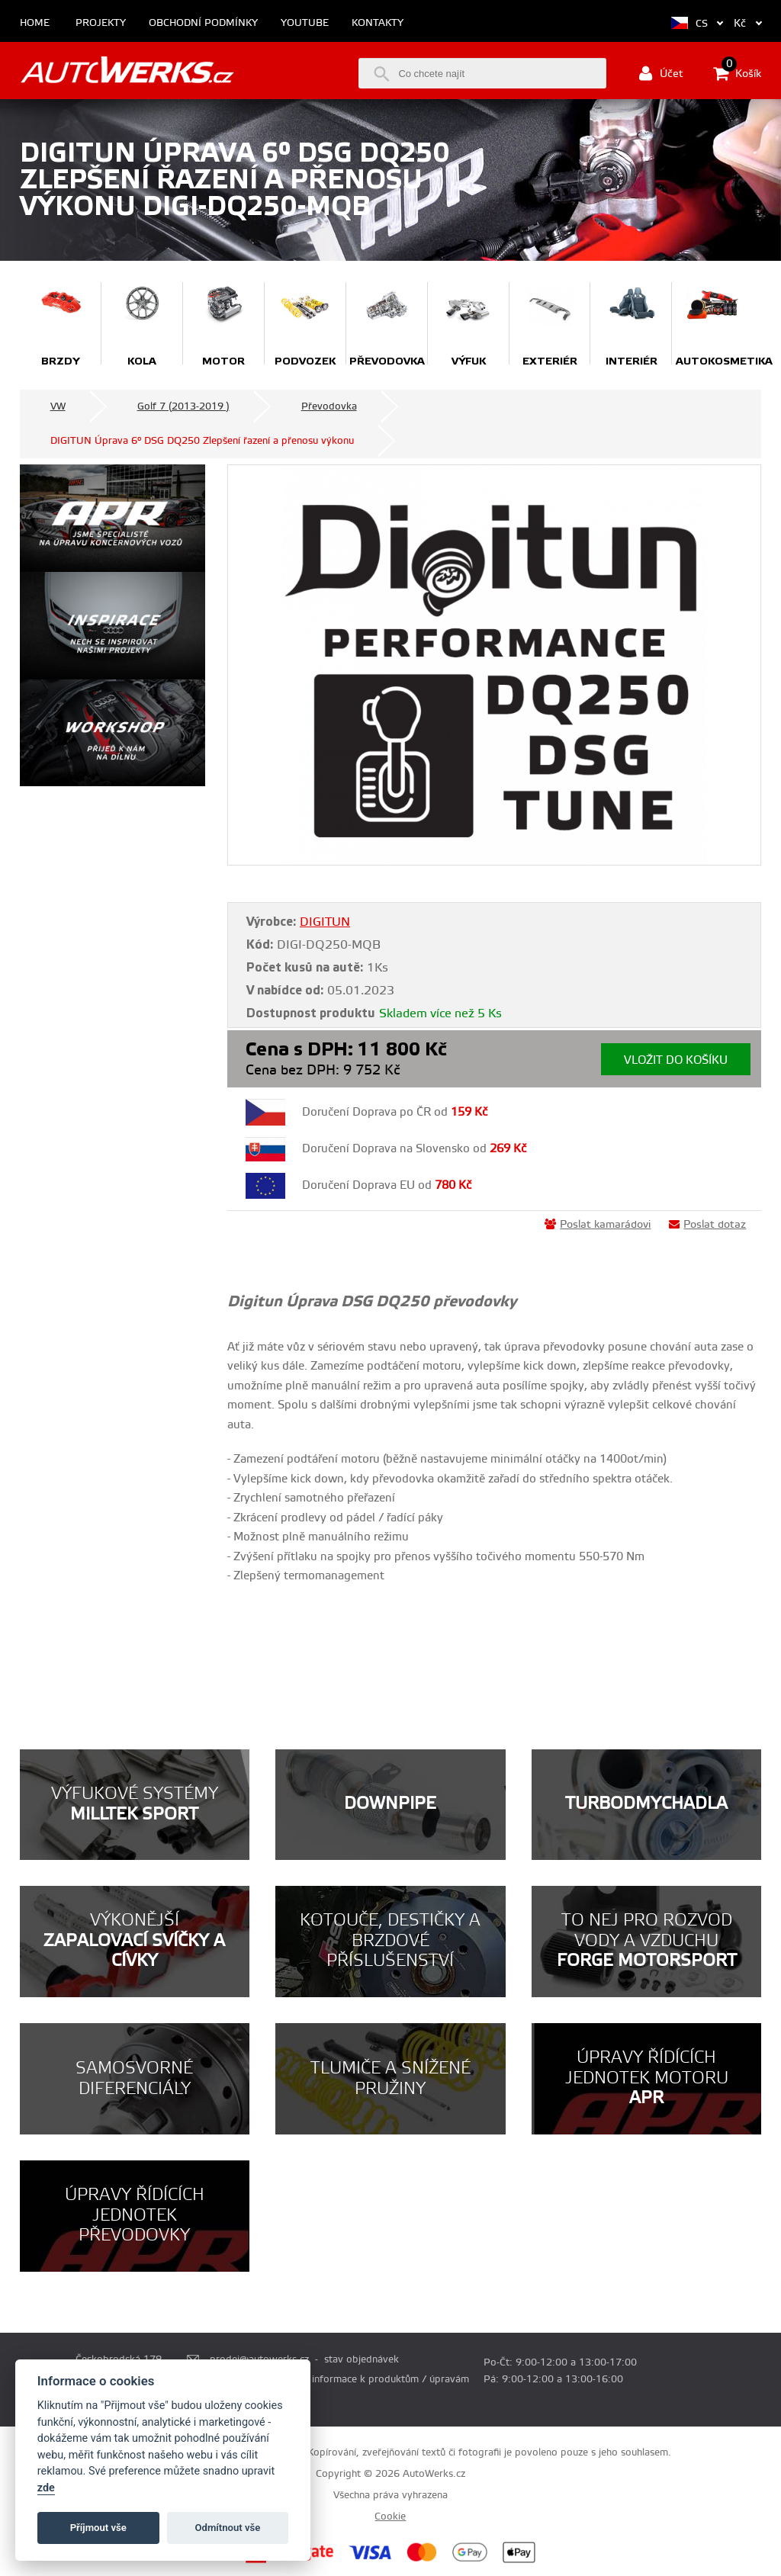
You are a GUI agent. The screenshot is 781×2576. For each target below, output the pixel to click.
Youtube (305, 23)
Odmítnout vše (228, 2527)
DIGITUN (325, 922)
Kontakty (377, 23)
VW (58, 406)
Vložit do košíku (676, 1060)
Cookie (390, 2516)
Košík (737, 73)
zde (46, 2487)
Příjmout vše (98, 2527)
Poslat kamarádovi (598, 1225)
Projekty (101, 23)
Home (35, 23)
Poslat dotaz (707, 1225)
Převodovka (329, 406)
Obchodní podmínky (203, 23)
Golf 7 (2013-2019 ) (183, 406)
